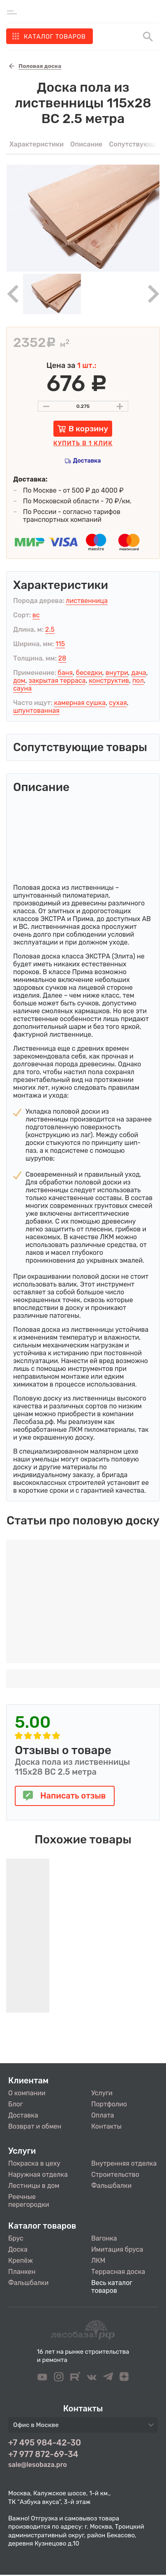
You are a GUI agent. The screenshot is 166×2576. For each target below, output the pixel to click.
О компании (27, 2093)
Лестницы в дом (33, 2186)
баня (65, 673)
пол (138, 680)
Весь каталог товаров (111, 2286)
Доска (18, 2249)
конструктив (109, 680)
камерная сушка (80, 703)
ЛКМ (98, 2260)
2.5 (50, 629)
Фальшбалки (111, 2186)
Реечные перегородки (28, 2200)
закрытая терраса (57, 680)
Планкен (21, 2272)
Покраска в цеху (34, 2163)
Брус (15, 2238)
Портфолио (109, 2104)
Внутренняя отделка (124, 2163)
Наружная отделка (38, 2174)
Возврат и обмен (34, 2126)
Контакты (106, 2126)
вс (36, 615)
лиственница (87, 601)
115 (60, 644)
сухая (118, 703)
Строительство (115, 2174)
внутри (117, 673)
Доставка (87, 460)
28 (62, 658)
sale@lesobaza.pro (37, 2465)
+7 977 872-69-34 (43, 2454)
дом (19, 680)
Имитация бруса (117, 2249)
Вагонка (104, 2238)
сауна (22, 688)
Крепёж (20, 2260)
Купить (83, 443)
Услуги (102, 2093)
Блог (15, 2104)
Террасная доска (118, 2272)
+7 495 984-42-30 (44, 2443)
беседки (89, 673)
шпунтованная (36, 710)
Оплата (102, 2115)
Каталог (55, 36)
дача (138, 673)
